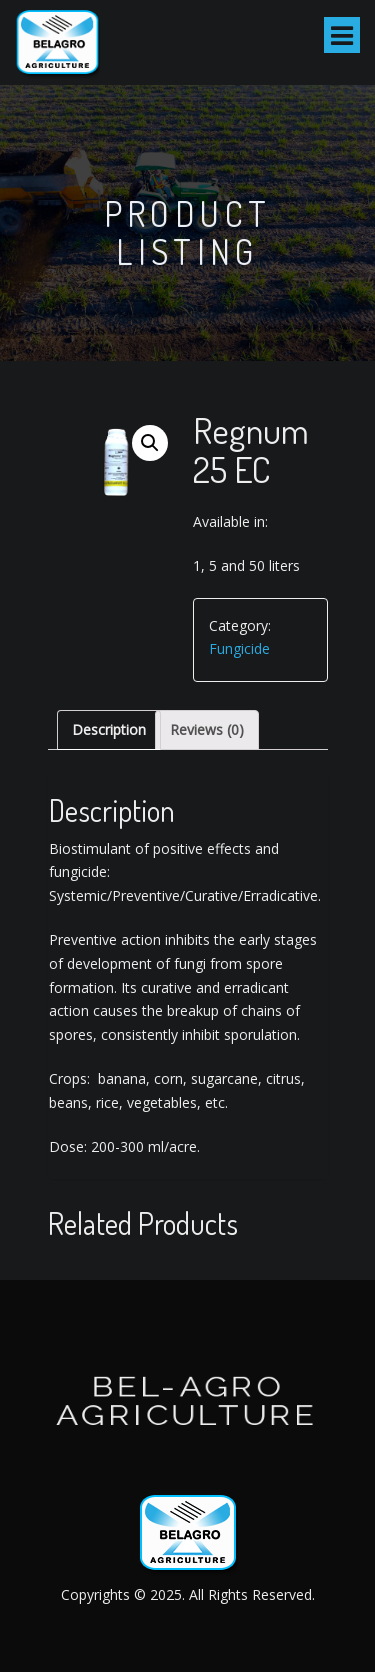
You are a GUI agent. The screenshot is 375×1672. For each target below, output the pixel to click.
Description (109, 729)
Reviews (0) (207, 729)
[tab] (109, 730)
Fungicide (239, 648)
